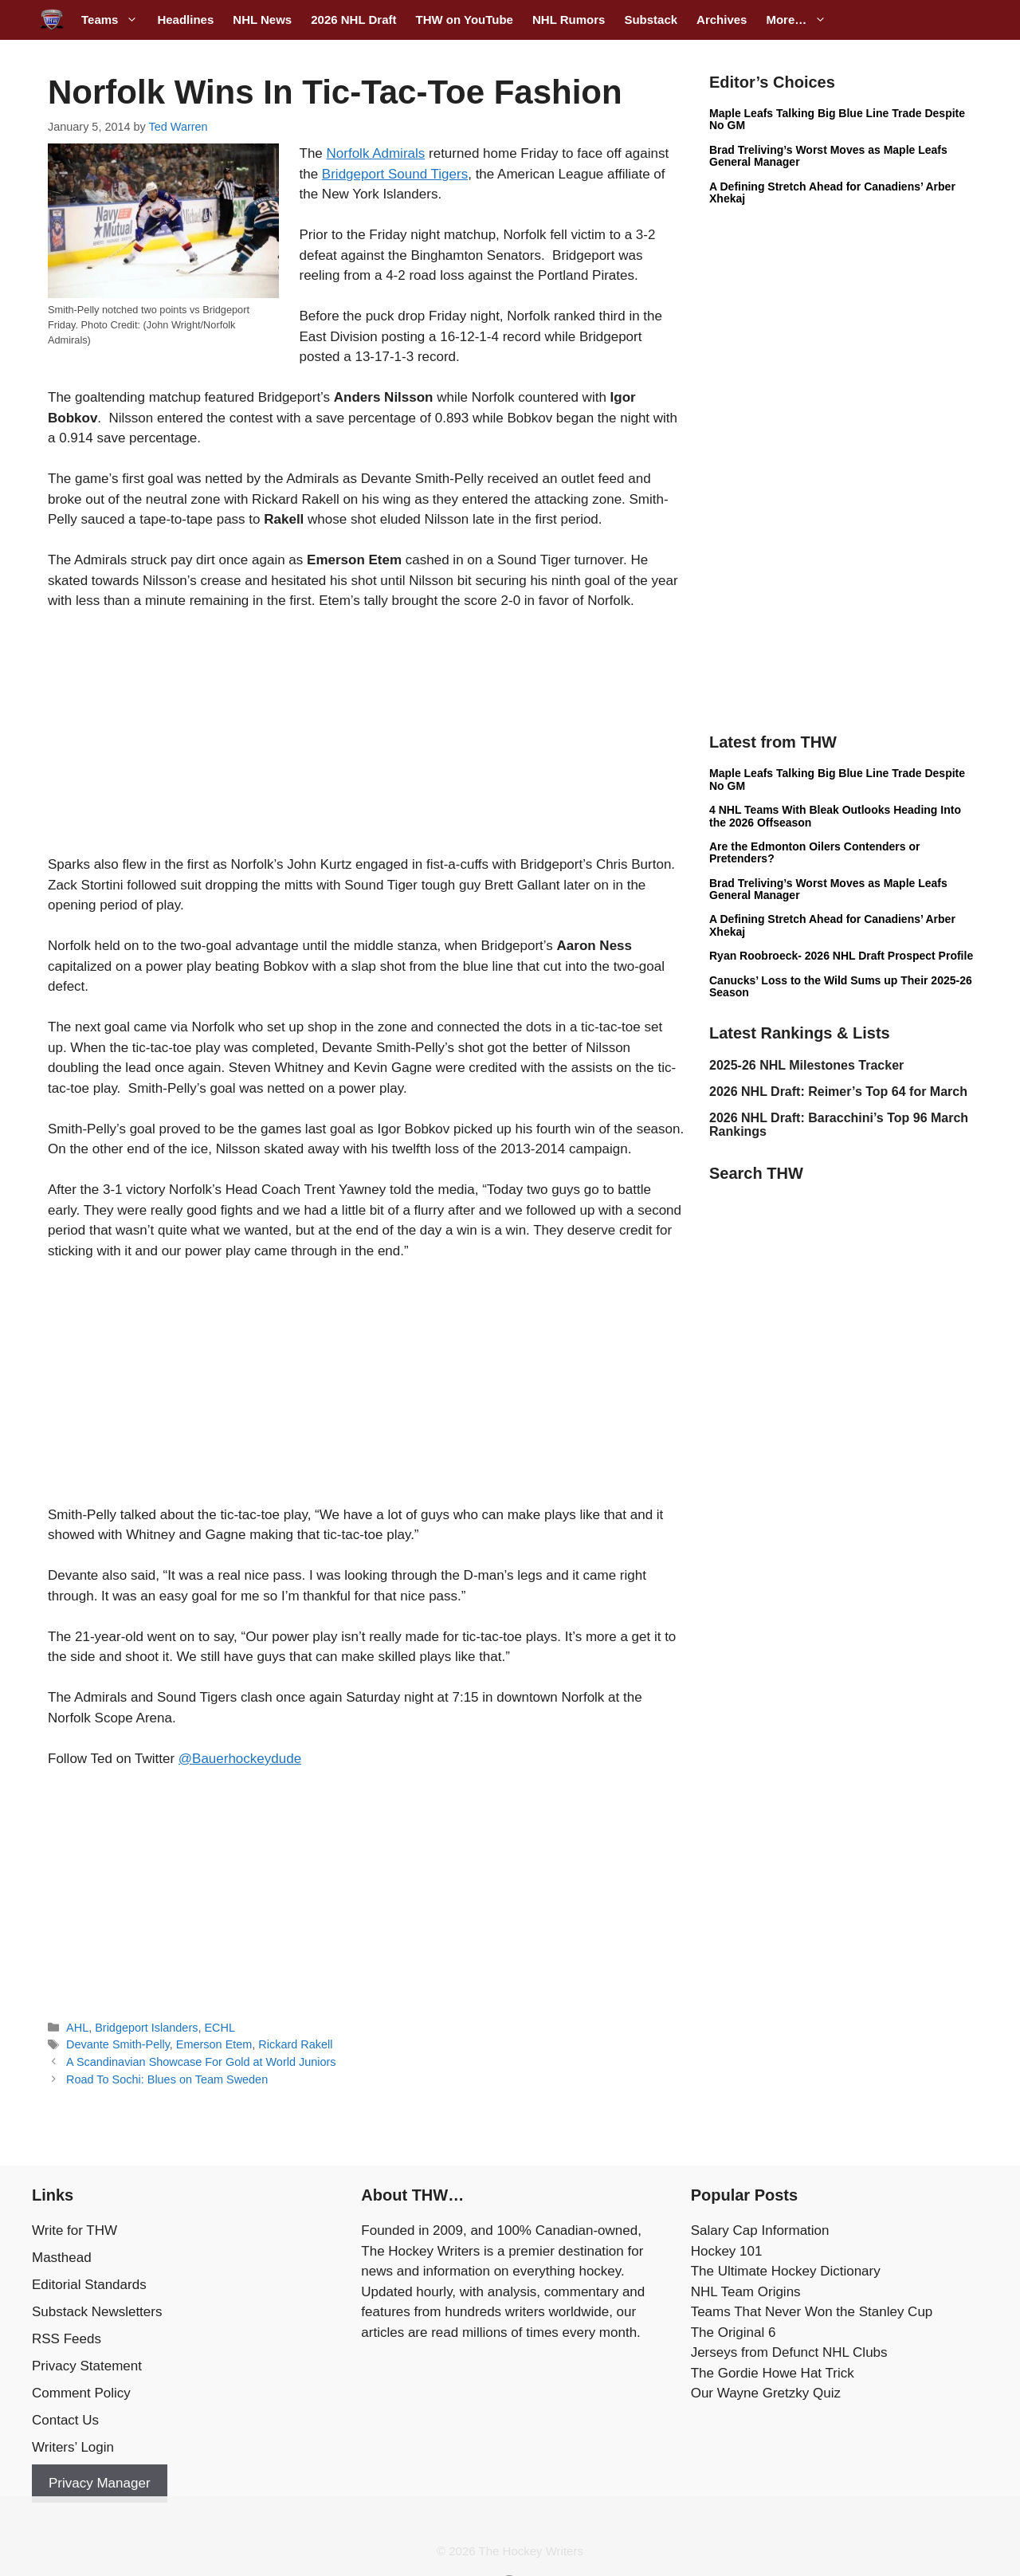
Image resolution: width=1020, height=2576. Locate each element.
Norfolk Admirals (376, 153)
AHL (77, 2027)
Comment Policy (81, 2393)
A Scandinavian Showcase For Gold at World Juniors (200, 2062)
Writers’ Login (73, 2447)
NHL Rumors (568, 19)
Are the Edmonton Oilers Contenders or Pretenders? (814, 852)
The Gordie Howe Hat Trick (772, 2373)
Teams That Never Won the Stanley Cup (812, 2311)
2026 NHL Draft (353, 19)
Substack (650, 19)
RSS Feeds (66, 2338)
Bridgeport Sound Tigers (395, 174)
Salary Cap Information (760, 2230)
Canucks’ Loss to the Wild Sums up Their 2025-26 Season (840, 986)
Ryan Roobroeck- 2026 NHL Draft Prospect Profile (841, 955)
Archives (721, 19)
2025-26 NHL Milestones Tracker (806, 1065)
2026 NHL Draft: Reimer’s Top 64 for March (838, 1091)
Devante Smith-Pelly (118, 2044)
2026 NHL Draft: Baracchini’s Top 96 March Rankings (838, 1125)
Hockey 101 (727, 2251)
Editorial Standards (89, 2284)
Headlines (185, 19)
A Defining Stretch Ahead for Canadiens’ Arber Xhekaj (832, 192)
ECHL (219, 2027)
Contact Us (65, 2420)
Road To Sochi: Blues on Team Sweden (167, 2079)
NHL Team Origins (746, 2291)
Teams (114, 20)
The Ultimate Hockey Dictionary (786, 2271)
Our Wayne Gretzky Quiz (766, 2393)
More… (801, 20)
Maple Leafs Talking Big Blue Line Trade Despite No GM (837, 119)
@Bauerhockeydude (239, 1758)
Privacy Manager (100, 2483)
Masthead (62, 2257)
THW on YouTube (463, 19)
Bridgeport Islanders (146, 2027)
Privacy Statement (87, 2366)
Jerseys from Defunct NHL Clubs (789, 2352)
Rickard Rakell (295, 2044)
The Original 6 (733, 2332)
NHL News (262, 19)
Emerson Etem (214, 2044)
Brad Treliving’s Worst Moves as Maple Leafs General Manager (828, 155)
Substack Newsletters (97, 2311)
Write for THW (74, 2230)
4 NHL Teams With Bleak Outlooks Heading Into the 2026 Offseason (835, 815)
